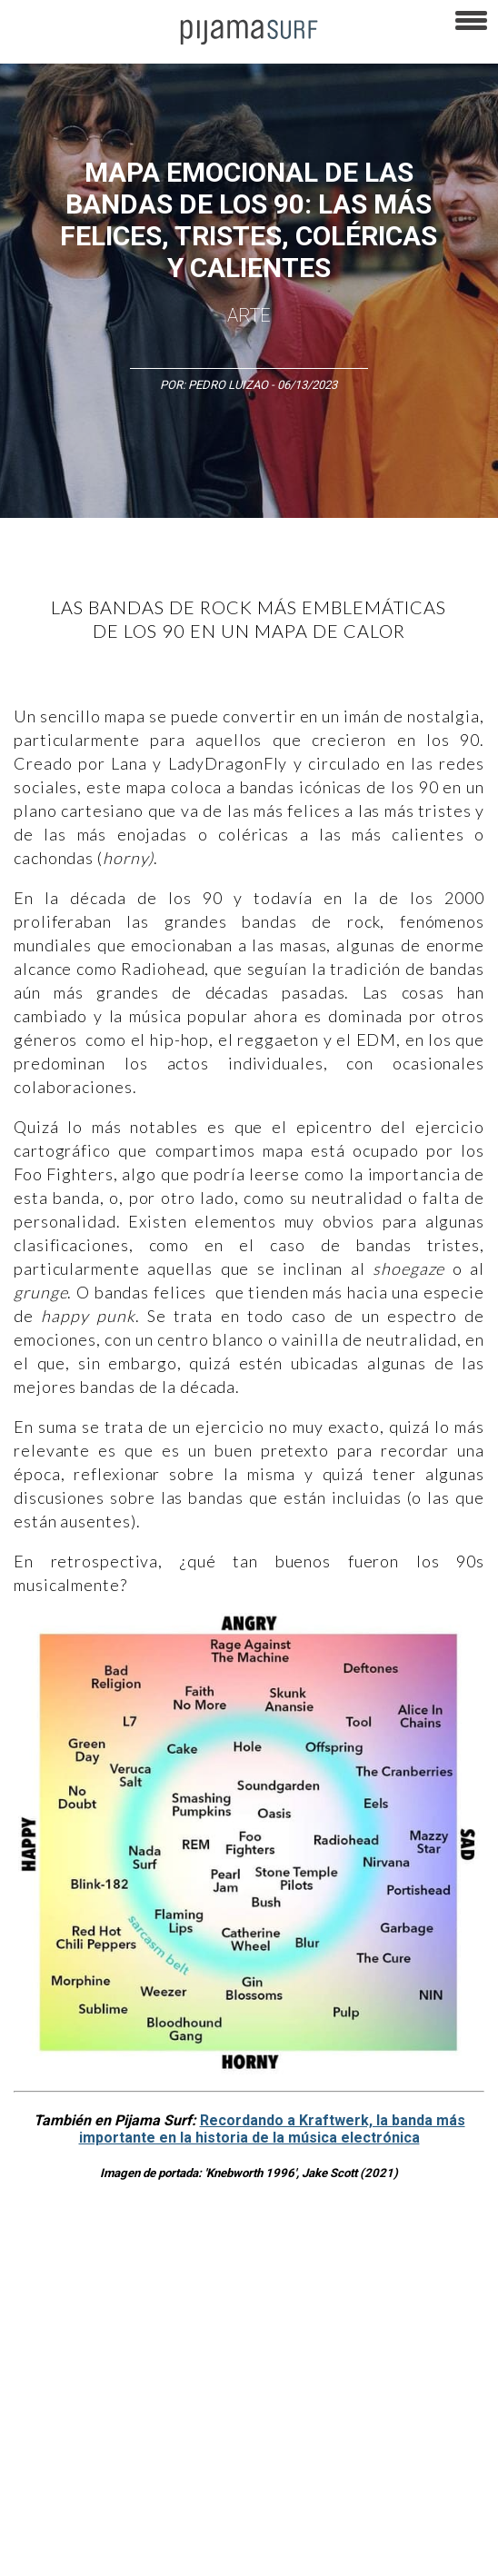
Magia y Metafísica (412, 2308)
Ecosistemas (248, 2339)
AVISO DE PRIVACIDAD (65, 2425)
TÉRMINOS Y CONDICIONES (346, 2425)
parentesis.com (302, 2520)
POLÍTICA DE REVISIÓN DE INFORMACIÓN (225, 2457)
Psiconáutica (98, 2339)
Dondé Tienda (187, 2552)
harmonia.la (390, 2520)
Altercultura (38, 2308)
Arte (249, 315)
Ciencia (144, 2308)
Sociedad (172, 2339)
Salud (314, 2339)
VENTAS (160, 2425)
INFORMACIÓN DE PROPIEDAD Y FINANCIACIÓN (126, 2520)
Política (27, 2339)
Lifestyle (367, 2339)
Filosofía (203, 2308)
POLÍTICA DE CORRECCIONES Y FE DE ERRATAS (127, 2488)
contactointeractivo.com (71, 2552)
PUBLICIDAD (229, 2425)
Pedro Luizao (228, 385)
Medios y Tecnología (294, 2308)
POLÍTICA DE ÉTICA (57, 2457)
